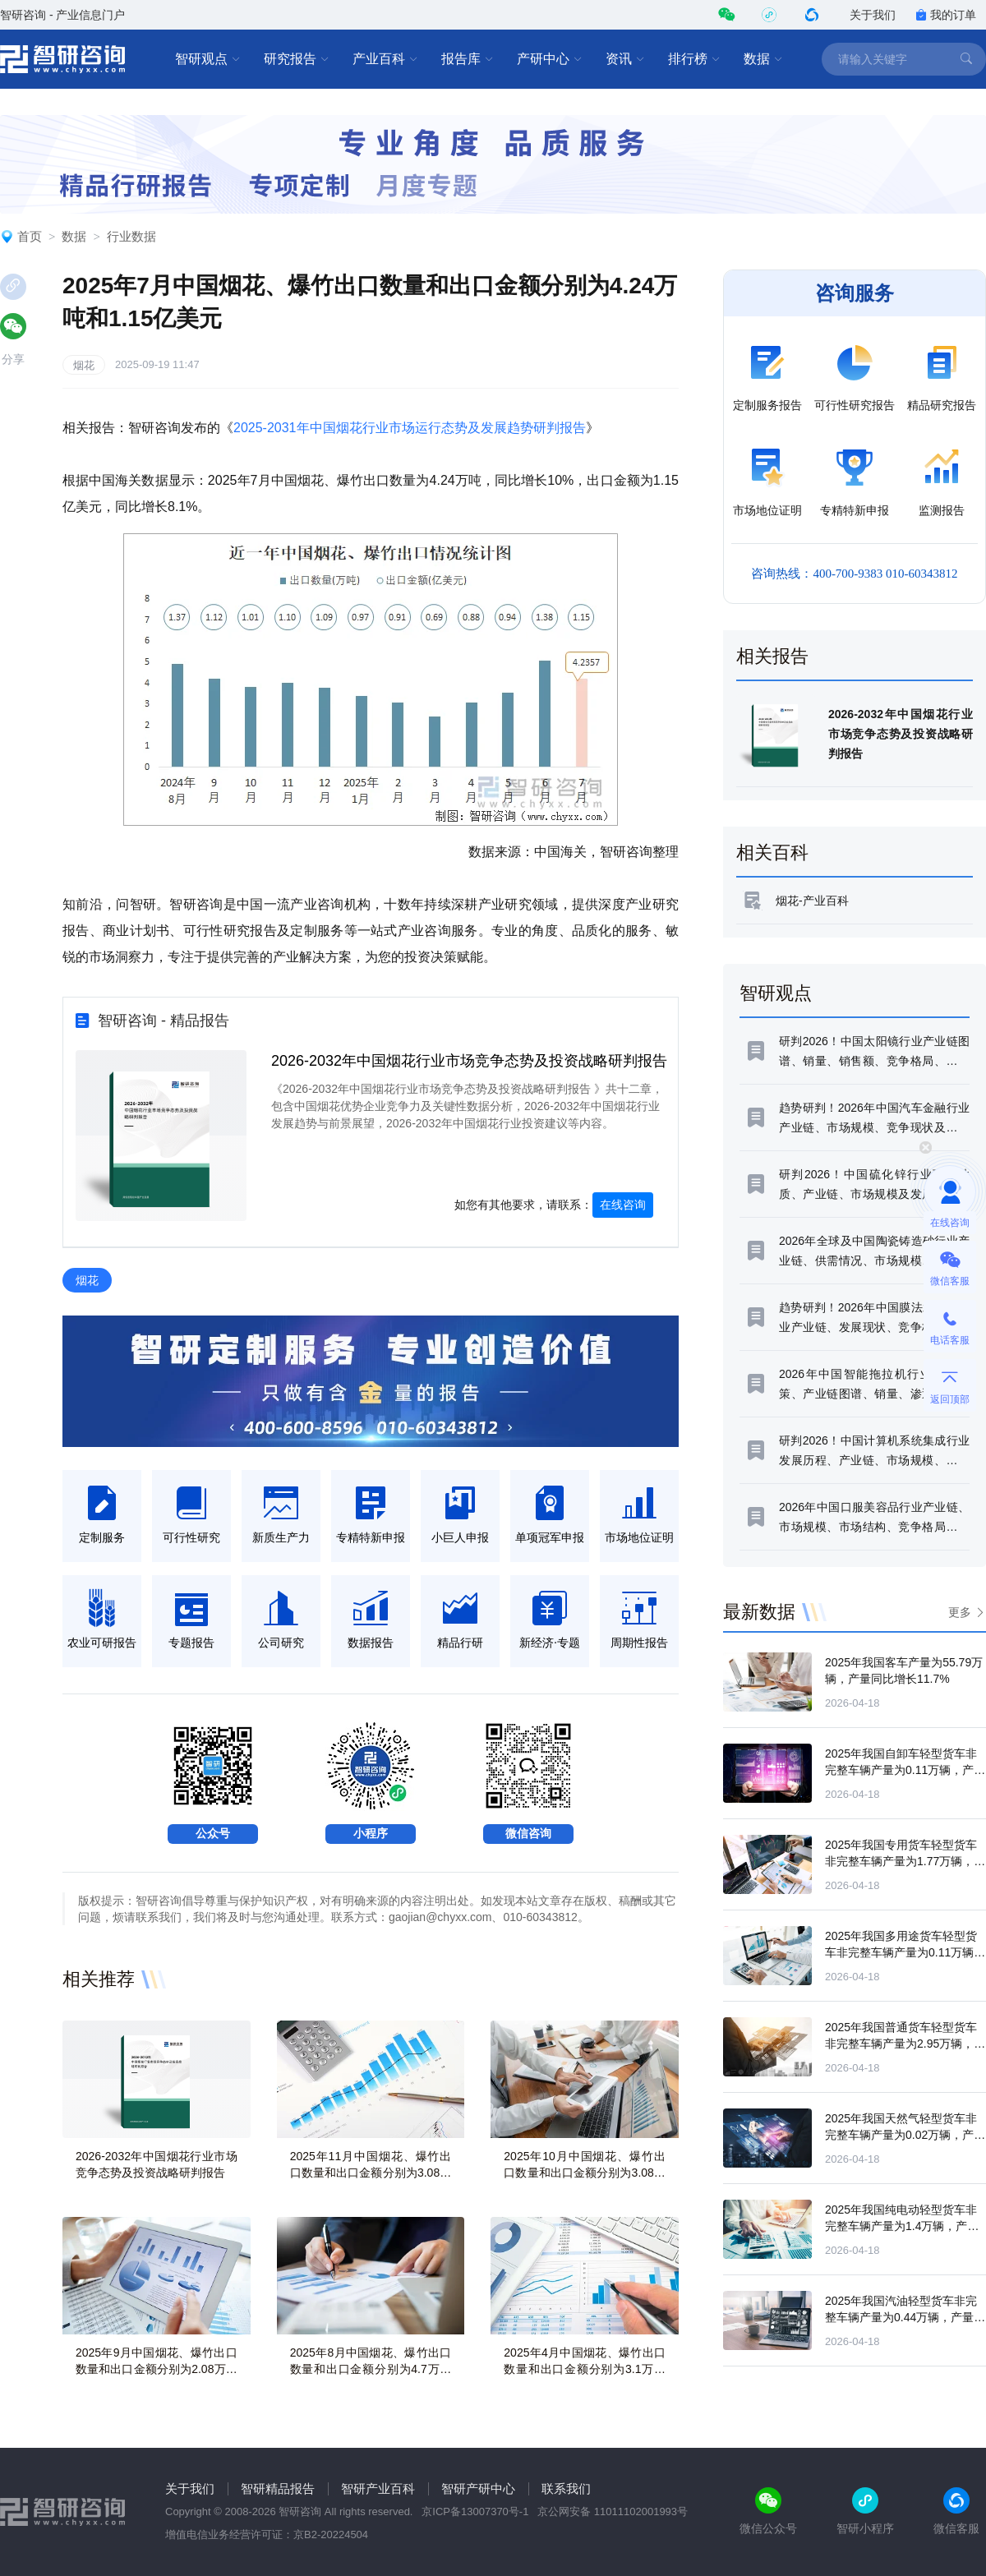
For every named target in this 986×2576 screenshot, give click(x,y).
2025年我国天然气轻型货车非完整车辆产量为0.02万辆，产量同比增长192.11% (905, 2135)
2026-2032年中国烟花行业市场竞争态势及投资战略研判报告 (469, 1061)
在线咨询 (623, 1204)
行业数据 (131, 236)
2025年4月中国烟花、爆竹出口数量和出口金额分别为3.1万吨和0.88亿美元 (585, 2369)
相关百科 (772, 852)
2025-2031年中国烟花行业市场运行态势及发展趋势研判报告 (409, 428)
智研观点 (208, 59)
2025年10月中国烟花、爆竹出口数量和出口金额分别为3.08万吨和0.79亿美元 (585, 2173)
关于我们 (873, 14)
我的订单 (945, 14)
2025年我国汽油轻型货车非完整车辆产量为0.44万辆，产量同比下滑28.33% (905, 2317)
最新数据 (759, 1611)
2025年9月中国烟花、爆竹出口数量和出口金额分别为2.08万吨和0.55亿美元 (156, 2369)
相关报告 (772, 656)
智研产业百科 (378, 2488)
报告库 (467, 59)
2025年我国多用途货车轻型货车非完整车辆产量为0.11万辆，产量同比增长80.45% (905, 1952)
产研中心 (550, 59)
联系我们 (566, 2488)
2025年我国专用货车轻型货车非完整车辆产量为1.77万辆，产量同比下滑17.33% (905, 1861)
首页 (29, 236)
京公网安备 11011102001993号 (612, 2511)
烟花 (83, 365)
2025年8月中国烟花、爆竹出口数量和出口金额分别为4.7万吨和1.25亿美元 (371, 2369)
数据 (763, 59)
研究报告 (296, 59)
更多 (959, 1612)
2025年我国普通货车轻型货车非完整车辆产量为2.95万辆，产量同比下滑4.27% (905, 2044)
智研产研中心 (478, 2488)
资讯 (625, 59)
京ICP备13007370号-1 (475, 2511)
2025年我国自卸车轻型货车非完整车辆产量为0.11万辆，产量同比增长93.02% (905, 1770)
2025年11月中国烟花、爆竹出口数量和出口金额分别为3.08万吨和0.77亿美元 (371, 2173)
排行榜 (694, 59)
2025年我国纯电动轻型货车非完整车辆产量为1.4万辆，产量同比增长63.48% (902, 2226)
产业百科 (385, 59)
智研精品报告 (278, 2488)
